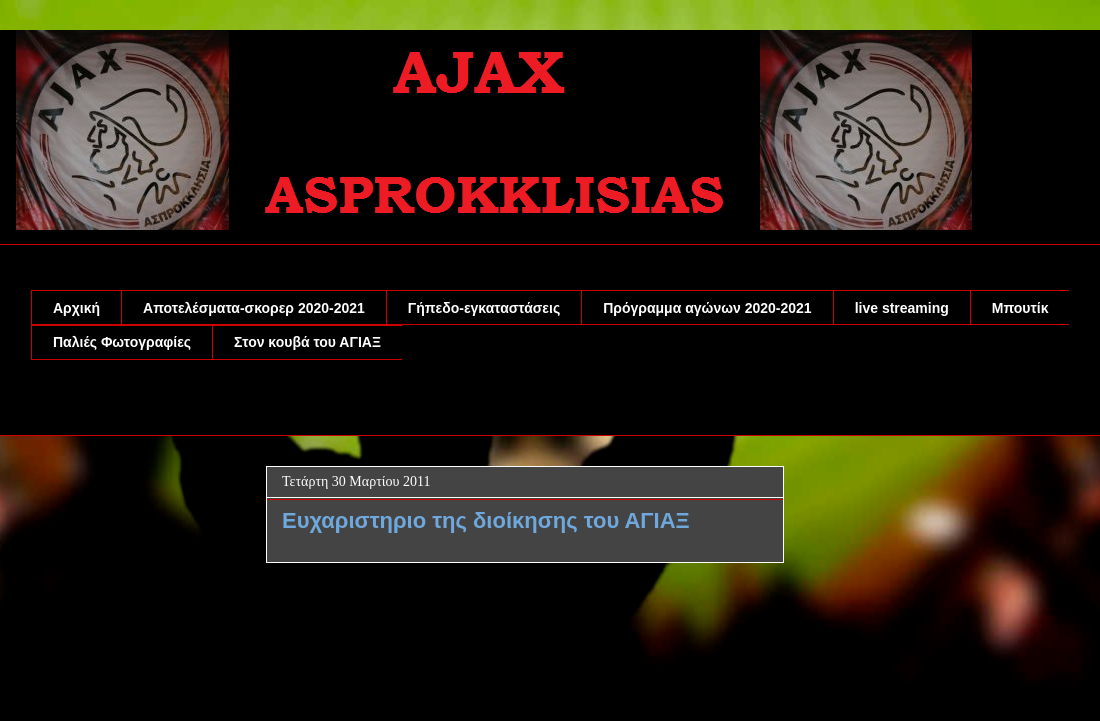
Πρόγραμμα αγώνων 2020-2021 (707, 308)
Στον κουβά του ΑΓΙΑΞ (307, 342)
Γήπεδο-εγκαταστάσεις (484, 308)
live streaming (902, 308)
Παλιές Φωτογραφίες (122, 342)
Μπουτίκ (1020, 308)
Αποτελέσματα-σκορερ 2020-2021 (254, 308)
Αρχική (76, 308)
